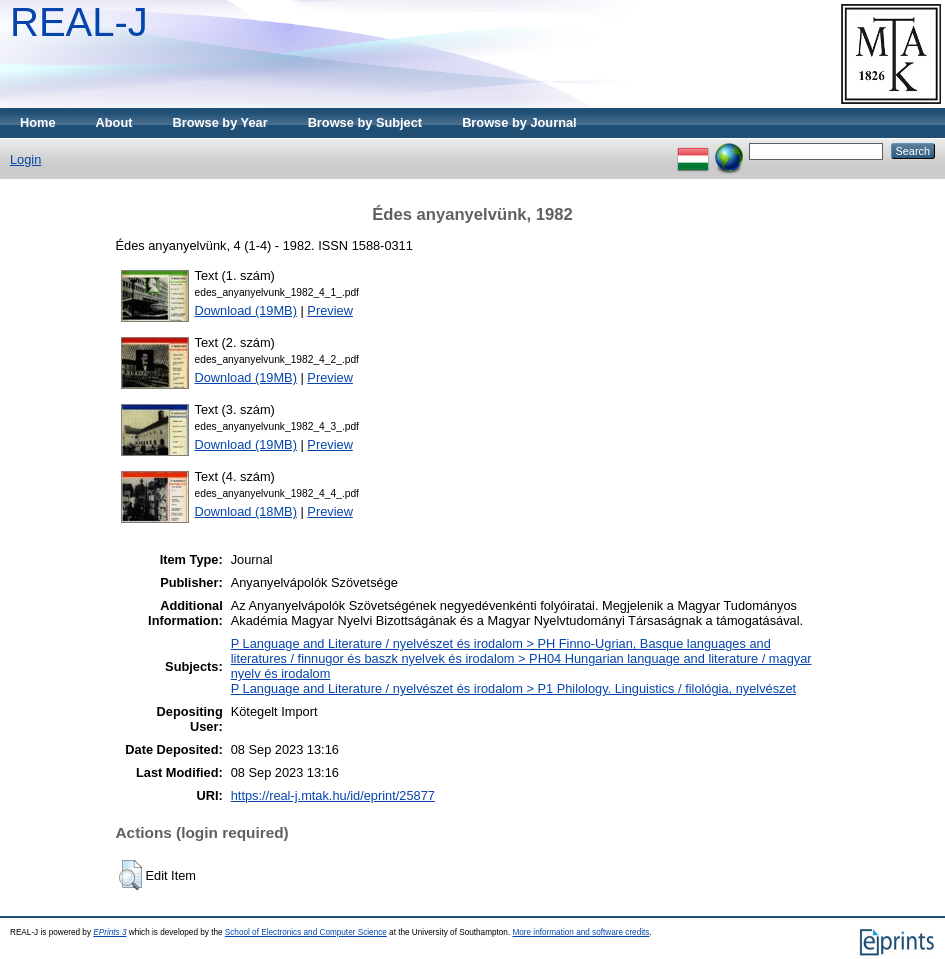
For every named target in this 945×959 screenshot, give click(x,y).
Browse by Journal (519, 122)
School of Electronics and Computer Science (306, 932)
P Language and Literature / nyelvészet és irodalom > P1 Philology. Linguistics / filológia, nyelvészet (513, 688)
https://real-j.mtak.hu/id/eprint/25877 (333, 795)
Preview (330, 310)
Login (25, 159)
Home (38, 122)
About (114, 122)
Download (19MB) (246, 310)
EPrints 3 (109, 932)
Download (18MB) (246, 511)
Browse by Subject (365, 122)
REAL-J (79, 22)
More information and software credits (580, 932)
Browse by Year (220, 122)
